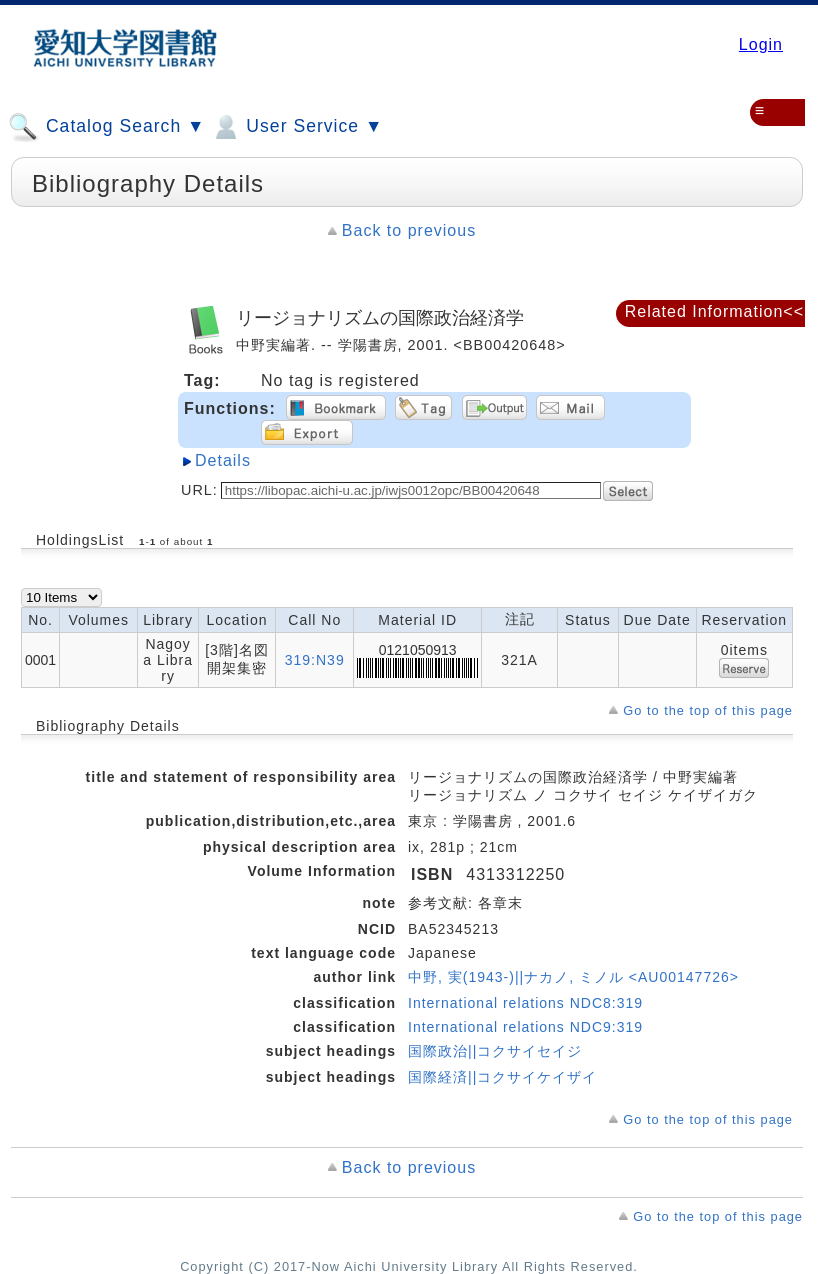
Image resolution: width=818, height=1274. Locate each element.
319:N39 (315, 660)
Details (223, 460)
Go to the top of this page (708, 710)
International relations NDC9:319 (525, 1027)
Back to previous (409, 230)
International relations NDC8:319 (525, 1003)
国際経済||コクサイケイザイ (502, 1077)
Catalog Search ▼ (106, 127)
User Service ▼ (296, 127)
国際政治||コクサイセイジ (495, 1051)
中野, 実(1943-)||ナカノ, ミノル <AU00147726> (573, 977)
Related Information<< (714, 311)
